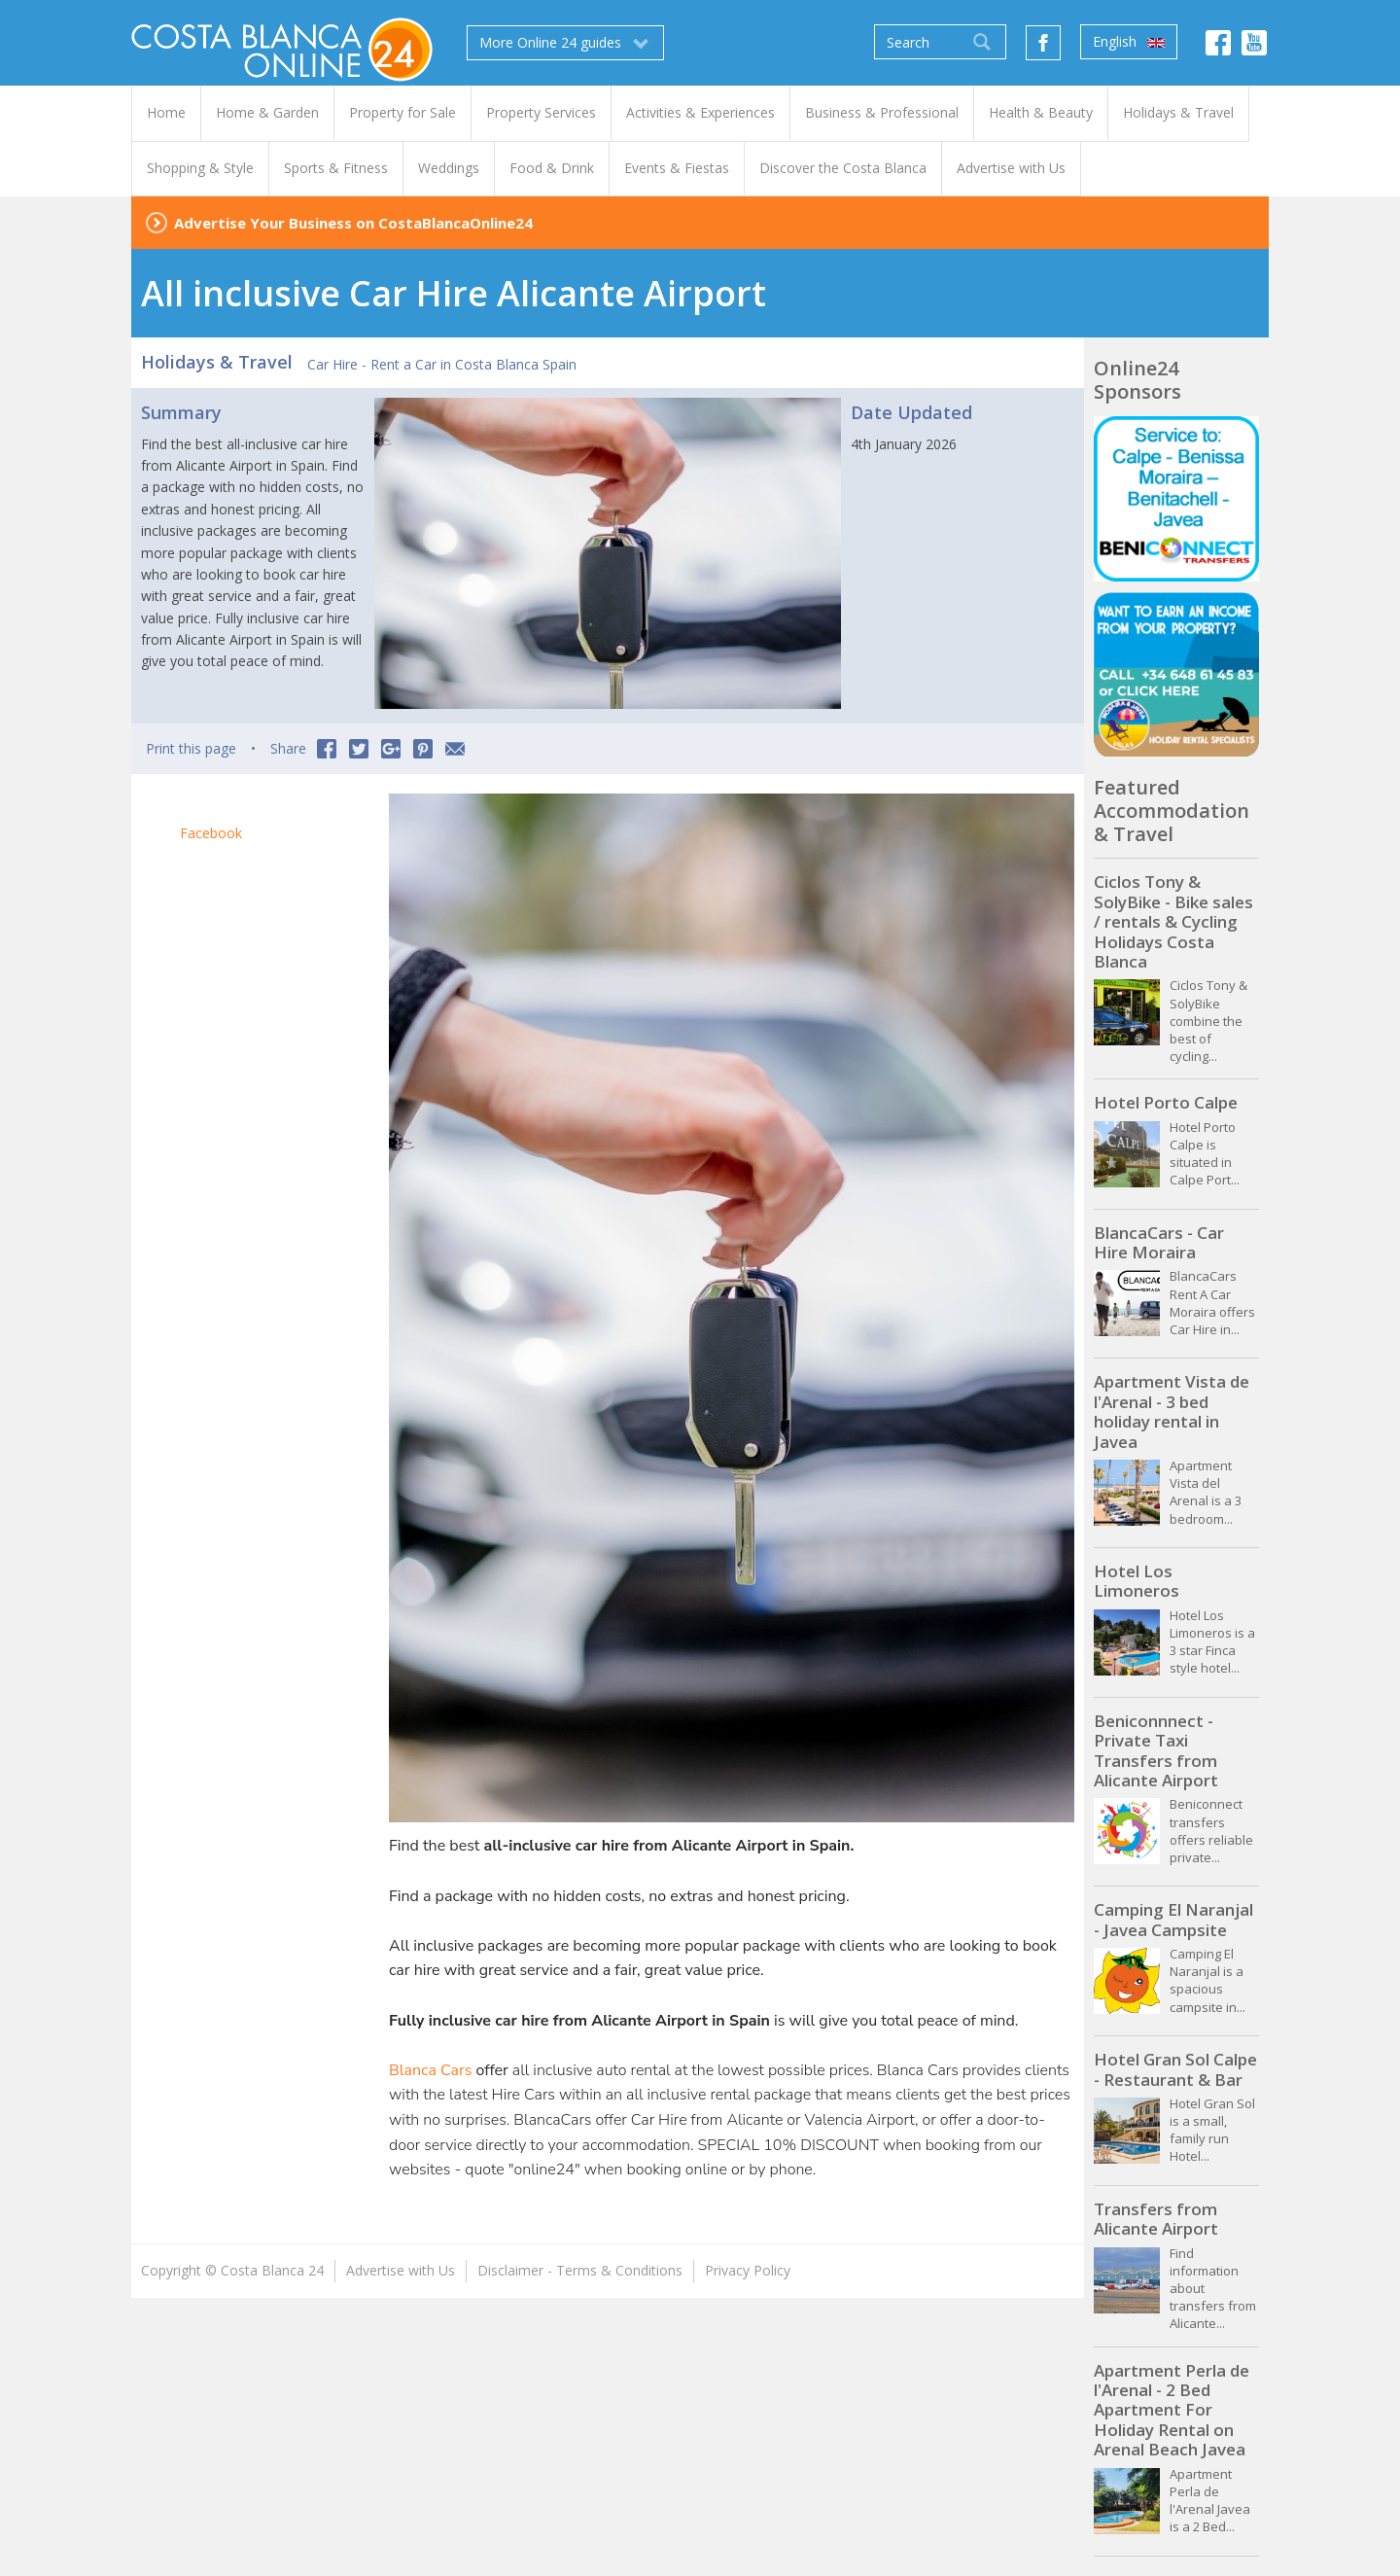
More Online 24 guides (565, 43)
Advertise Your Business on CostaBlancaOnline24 (353, 222)
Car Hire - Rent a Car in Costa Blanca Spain (442, 364)
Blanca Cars (430, 2070)
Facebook (211, 833)
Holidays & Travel (217, 361)
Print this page (191, 748)
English (1129, 42)
